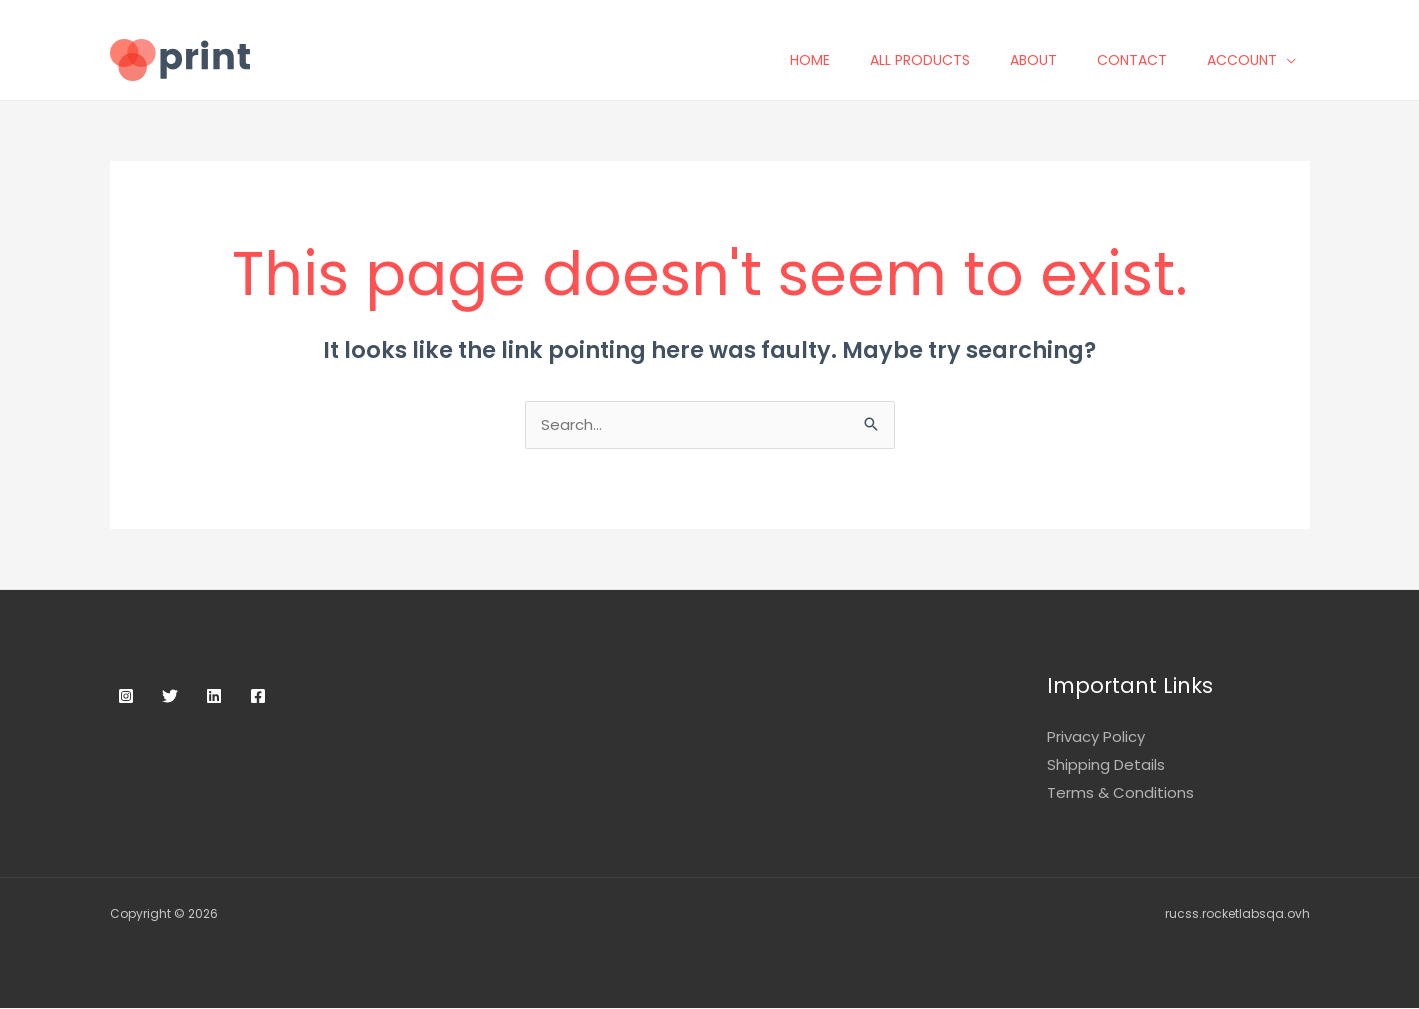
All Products (934, 60)
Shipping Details (1106, 765)
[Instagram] (126, 697)
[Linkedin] (214, 697)
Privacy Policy (1096, 737)
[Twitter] (170, 697)
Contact (1146, 60)
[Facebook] (258, 697)
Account (1256, 60)
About (1047, 60)
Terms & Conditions (1120, 793)
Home (824, 60)
